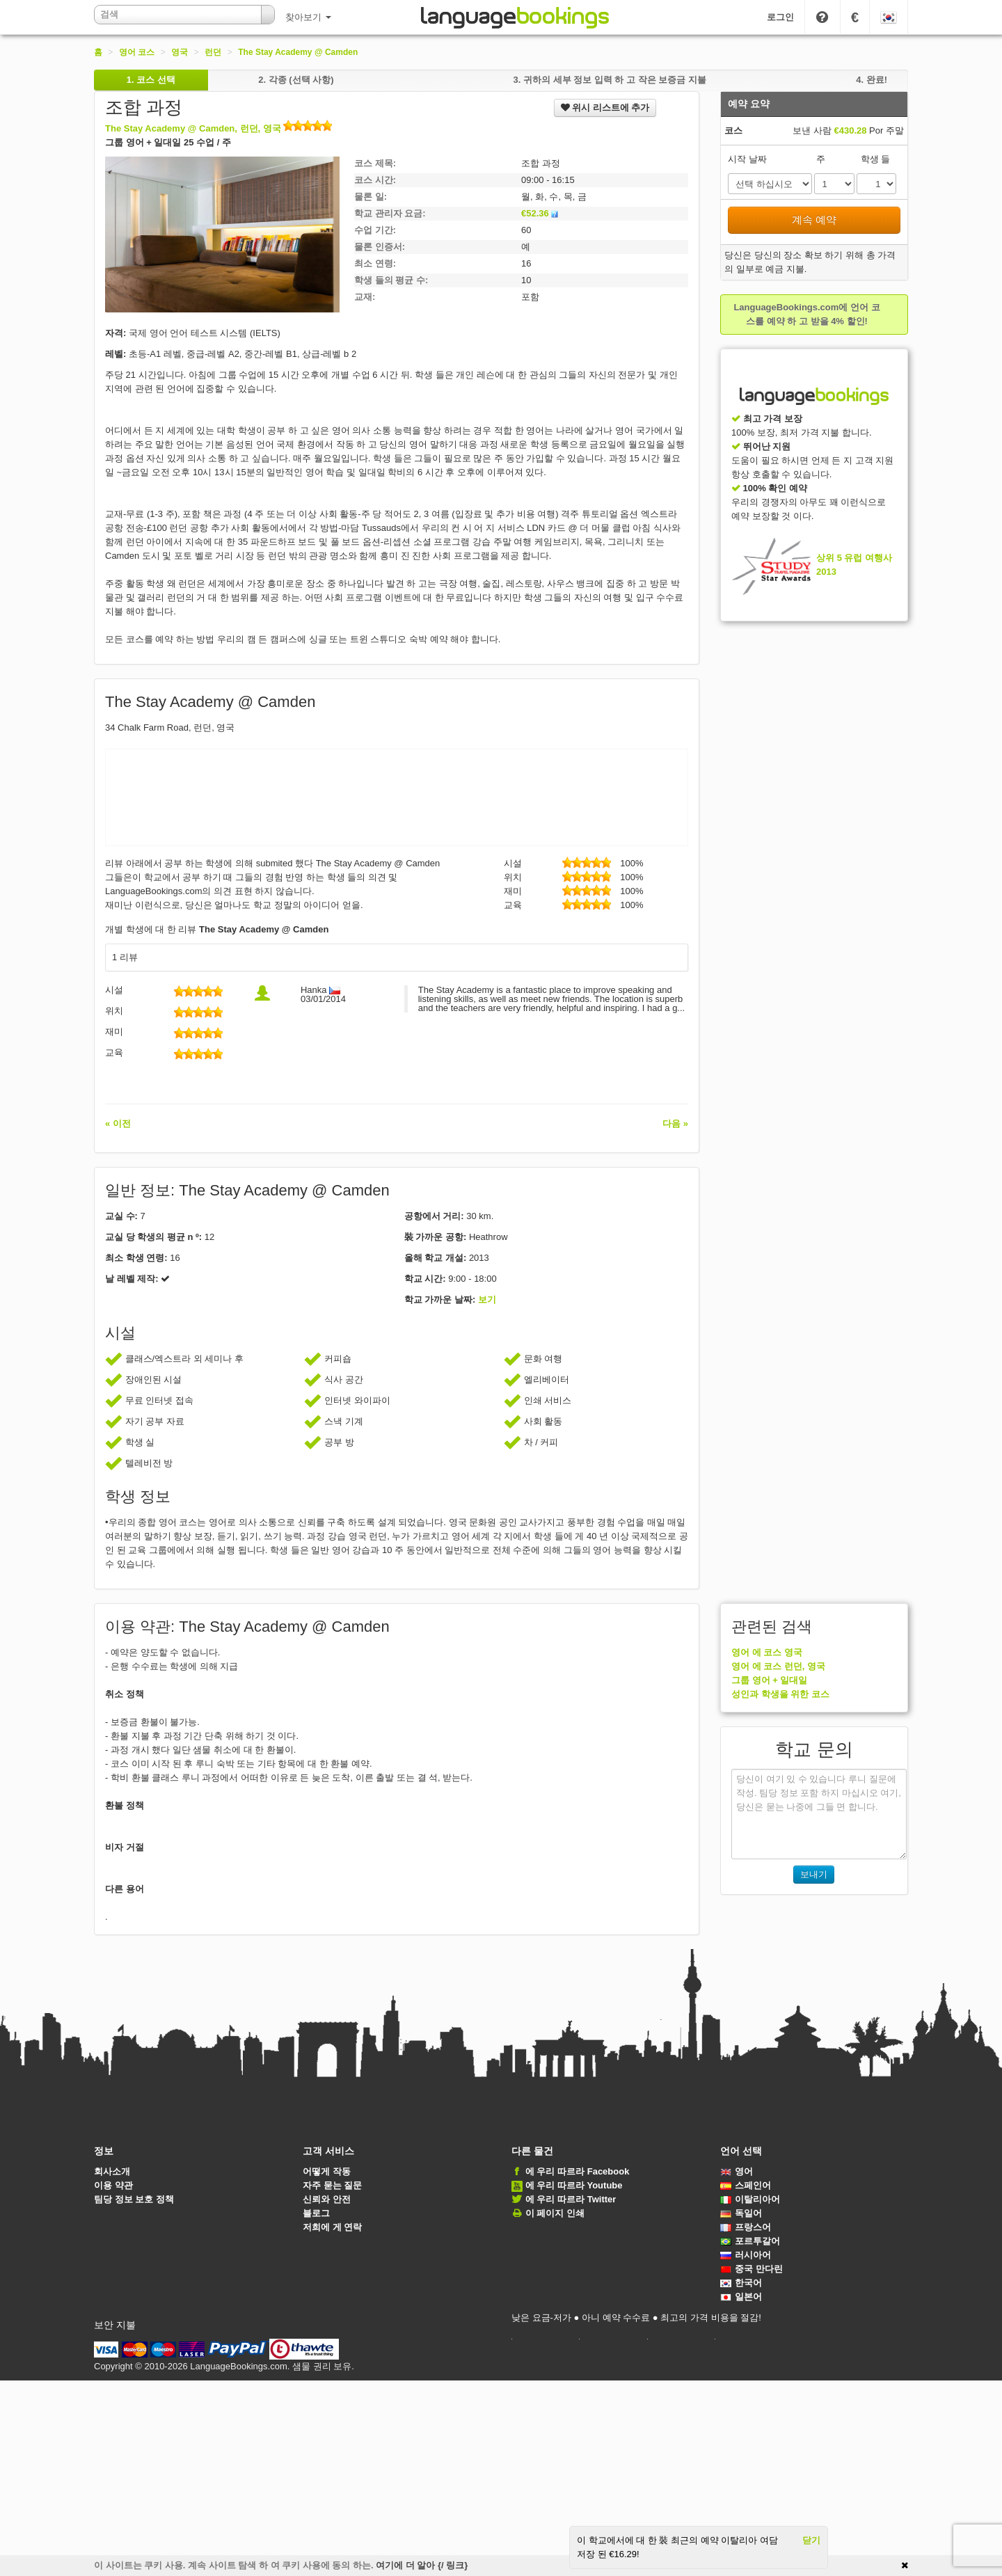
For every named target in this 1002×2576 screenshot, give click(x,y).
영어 (736, 2171)
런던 (213, 52)
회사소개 (112, 2171)
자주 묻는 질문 (332, 2185)
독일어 (741, 2213)
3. (609, 79)
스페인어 (745, 2185)
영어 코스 (136, 52)
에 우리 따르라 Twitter (570, 2199)
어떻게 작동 (327, 2171)
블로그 (316, 2213)
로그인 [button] (780, 17)
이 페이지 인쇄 (554, 2213)
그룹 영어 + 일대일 (769, 1680)
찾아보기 (308, 17)
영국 (179, 52)
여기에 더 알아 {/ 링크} (422, 2565)
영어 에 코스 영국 (766, 1652)
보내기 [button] (813, 1874)
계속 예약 (814, 219)
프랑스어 (745, 2227)
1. (151, 79)
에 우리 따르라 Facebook (577, 2171)
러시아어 (745, 2255)
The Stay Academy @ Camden (298, 52)
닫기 (811, 2540)
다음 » (675, 1123)
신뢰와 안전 (327, 2199)
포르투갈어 (750, 2241)
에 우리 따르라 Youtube (574, 2185)
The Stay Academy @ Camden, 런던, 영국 (218, 128)
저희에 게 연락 (332, 2227)
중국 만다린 (751, 2269)
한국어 (741, 2282)
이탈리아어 (750, 2199)
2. (295, 79)
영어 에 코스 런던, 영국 (778, 1666)
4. (871, 79)
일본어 (741, 2296)
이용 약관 (113, 2185)
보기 (487, 1299)
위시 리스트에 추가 (605, 107)
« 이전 (118, 1123)
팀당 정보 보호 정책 (134, 2199)
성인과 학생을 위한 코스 (780, 1694)
